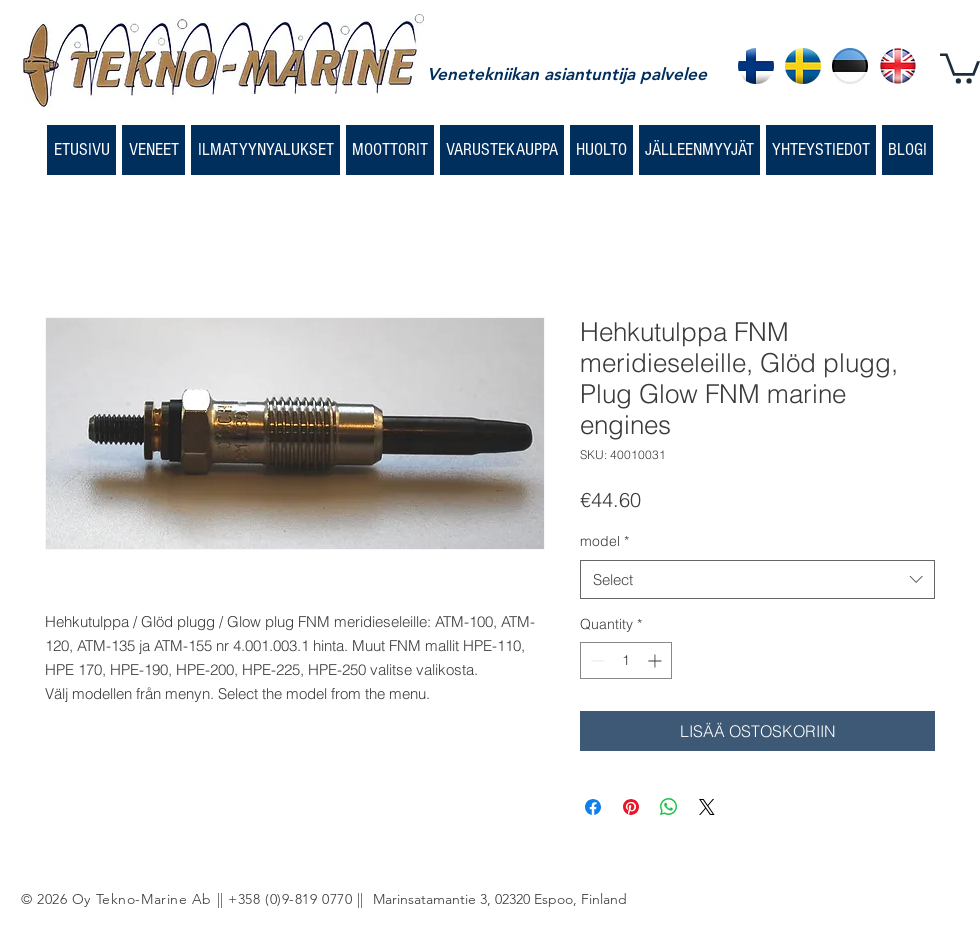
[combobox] (757, 579)
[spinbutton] (626, 660)
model (604, 541)
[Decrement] (595, 660)
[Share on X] (707, 807)
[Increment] (656, 660)
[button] (960, 67)
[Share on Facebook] (593, 807)
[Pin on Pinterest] (631, 807)
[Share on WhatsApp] (669, 807)
